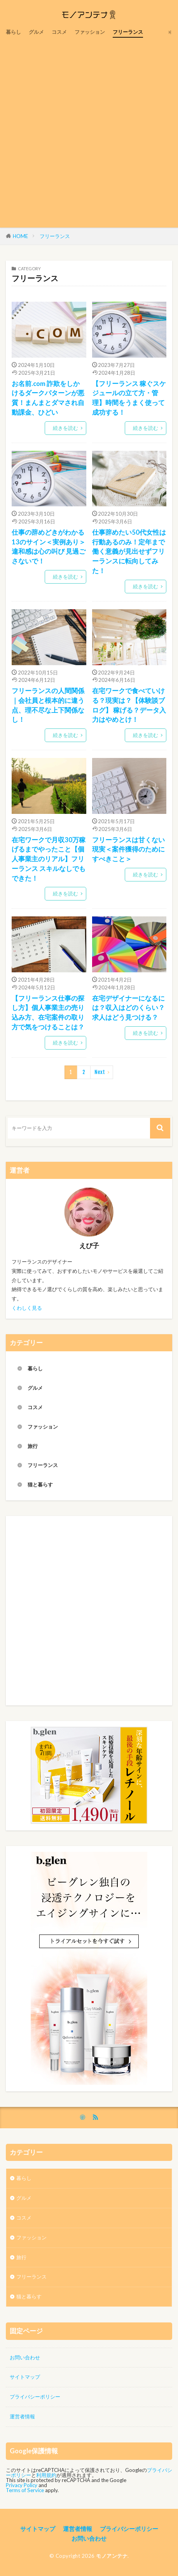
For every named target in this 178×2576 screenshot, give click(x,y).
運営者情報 (22, 2416)
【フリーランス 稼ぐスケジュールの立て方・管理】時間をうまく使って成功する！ (129, 398)
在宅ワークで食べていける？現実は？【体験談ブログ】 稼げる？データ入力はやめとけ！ (129, 705)
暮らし (13, 32)
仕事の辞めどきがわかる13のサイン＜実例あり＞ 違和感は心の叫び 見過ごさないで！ (49, 546)
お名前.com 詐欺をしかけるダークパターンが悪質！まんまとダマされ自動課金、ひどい (48, 398)
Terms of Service (25, 2490)
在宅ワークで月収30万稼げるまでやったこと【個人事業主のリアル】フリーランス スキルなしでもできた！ (49, 859)
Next (99, 1072)
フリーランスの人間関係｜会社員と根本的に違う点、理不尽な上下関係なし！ (48, 705)
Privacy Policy (21, 2485)
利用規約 (46, 2475)
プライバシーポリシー (35, 2396)
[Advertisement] (89, 131)
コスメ (59, 32)
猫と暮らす (40, 1484)
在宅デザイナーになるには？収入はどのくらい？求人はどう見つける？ (128, 1008)
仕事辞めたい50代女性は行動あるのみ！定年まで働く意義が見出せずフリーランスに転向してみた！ (129, 551)
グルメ (36, 32)
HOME (20, 236)
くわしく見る (27, 1308)
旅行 (33, 1446)
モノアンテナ (111, 2556)
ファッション (90, 32)
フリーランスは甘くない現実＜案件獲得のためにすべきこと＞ (128, 849)
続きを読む (65, 428)
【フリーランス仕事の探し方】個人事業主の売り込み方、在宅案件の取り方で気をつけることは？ (48, 1012)
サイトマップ (25, 2377)
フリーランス (128, 32)
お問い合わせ (25, 2357)
